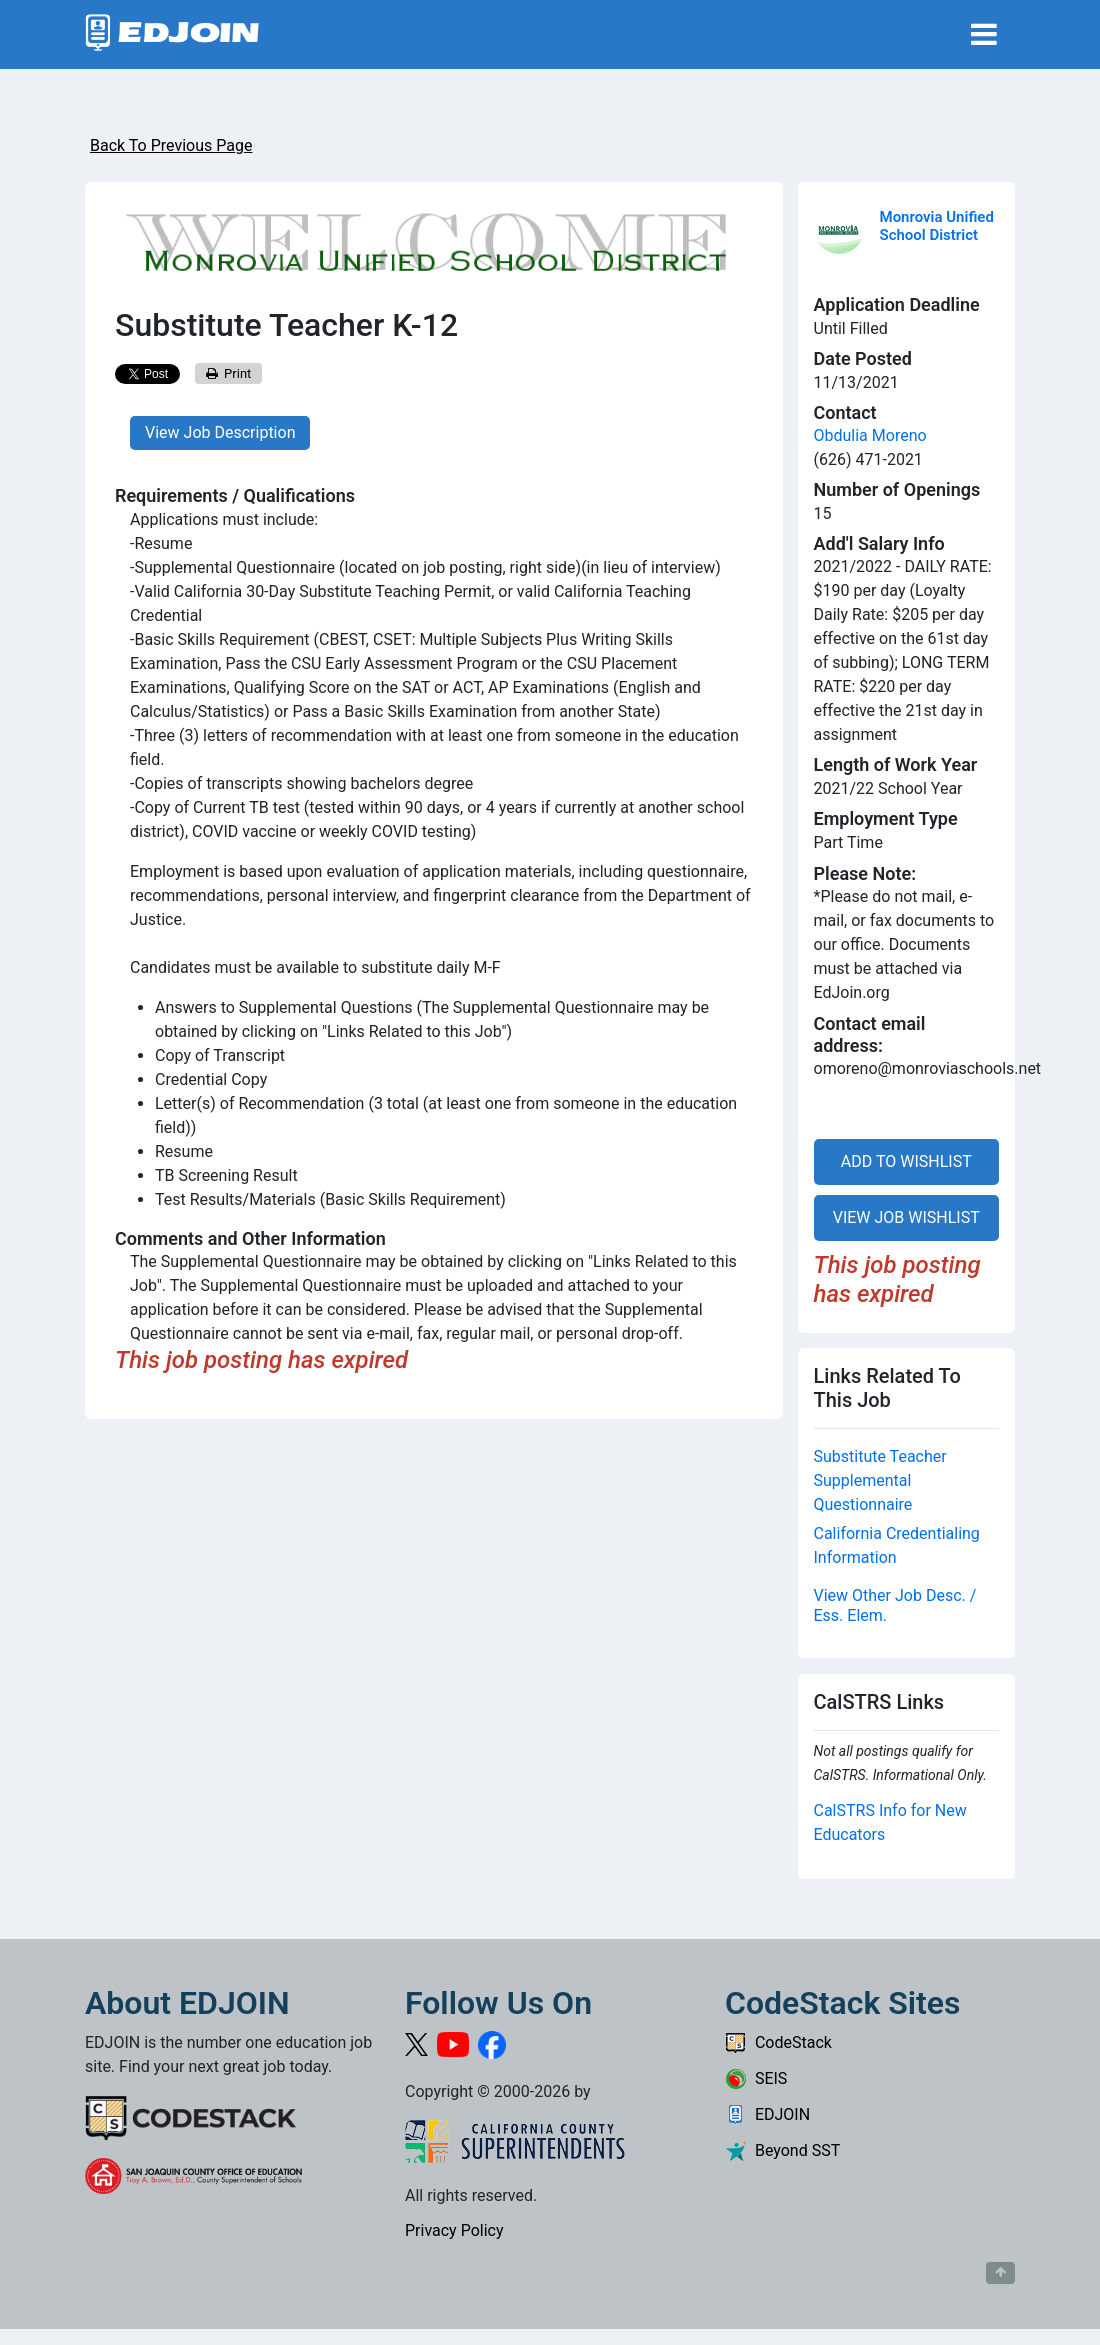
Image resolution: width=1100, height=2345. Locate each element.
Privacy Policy (454, 2230)
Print (229, 373)
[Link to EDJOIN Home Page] (172, 34)
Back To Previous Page (171, 145)
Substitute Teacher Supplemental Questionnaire (880, 1480)
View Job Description (220, 432)
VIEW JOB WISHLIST (906, 1217)
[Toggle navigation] (984, 34)
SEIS (756, 2078)
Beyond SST (782, 2150)
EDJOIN (767, 2114)
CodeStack (778, 2042)
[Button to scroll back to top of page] (1000, 2273)
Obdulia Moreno (870, 435)
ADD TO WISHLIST (906, 1161)
